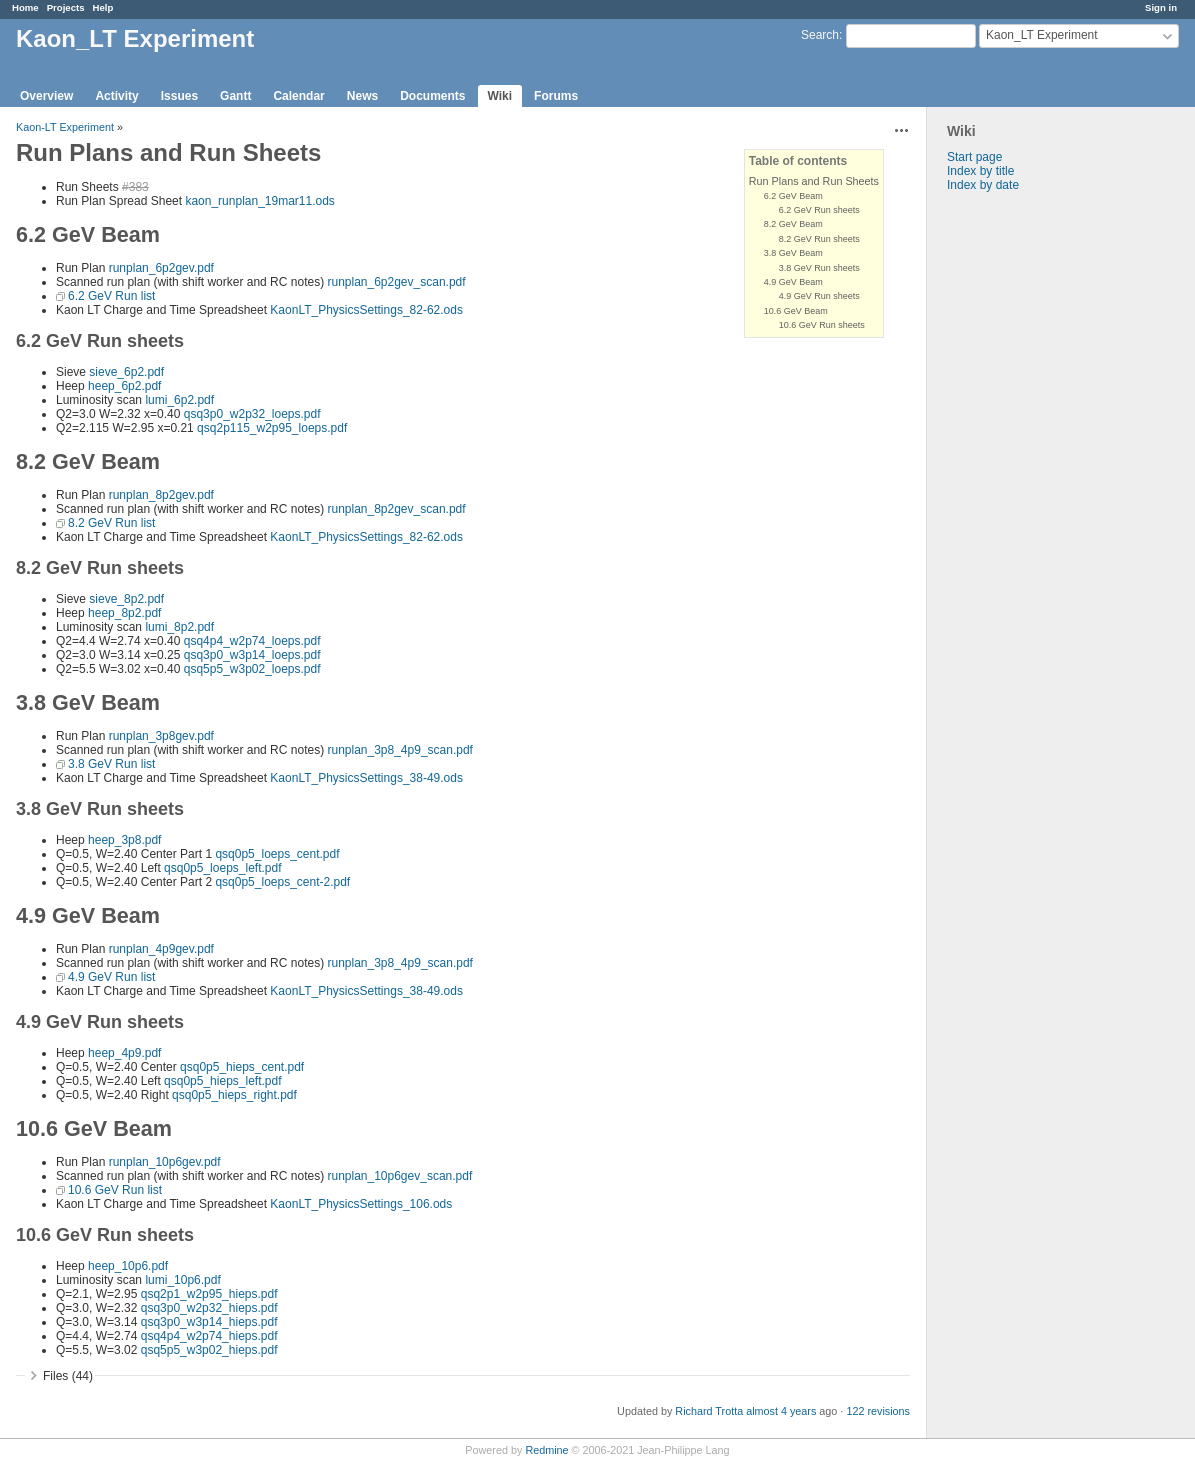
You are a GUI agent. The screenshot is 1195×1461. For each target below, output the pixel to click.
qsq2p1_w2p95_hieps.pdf (209, 1294)
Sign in (1161, 7)
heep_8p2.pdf (124, 613)
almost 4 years (781, 1411)
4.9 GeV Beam (793, 282)
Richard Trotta (709, 1411)
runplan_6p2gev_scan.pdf (396, 282)
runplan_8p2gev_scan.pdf (396, 509)
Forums (556, 96)
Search (820, 35)
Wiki (500, 96)
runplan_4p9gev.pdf (161, 949)
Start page (974, 157)
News (362, 96)
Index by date (983, 185)
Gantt (235, 96)
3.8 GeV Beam (793, 253)
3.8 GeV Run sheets (819, 268)
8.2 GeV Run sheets (819, 239)
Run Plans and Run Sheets (814, 181)
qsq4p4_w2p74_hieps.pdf (209, 1336)
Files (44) (68, 1376)
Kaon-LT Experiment (65, 127)
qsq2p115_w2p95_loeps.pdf (272, 428)
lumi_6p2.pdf (179, 400)
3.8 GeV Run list (111, 764)
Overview (46, 96)
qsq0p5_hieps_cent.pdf (242, 1067)
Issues (179, 96)
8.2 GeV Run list (111, 523)
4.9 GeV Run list (111, 977)
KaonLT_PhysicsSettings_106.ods (361, 1204)
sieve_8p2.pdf (126, 599)
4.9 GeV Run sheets (819, 296)
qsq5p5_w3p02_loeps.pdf (252, 669)
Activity (116, 96)
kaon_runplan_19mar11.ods (259, 201)
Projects (66, 7)
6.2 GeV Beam (793, 196)
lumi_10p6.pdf (182, 1280)
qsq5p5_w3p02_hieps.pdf (209, 1350)
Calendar (298, 96)
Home (25, 7)
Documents (432, 96)
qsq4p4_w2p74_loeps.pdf (252, 641)
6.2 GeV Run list (111, 296)
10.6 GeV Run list (115, 1190)
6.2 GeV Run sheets (819, 210)
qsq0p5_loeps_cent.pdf (277, 854)
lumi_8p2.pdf (179, 627)
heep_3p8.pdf (124, 840)
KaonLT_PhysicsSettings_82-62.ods (366, 310)
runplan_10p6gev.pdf (165, 1162)
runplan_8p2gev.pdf (161, 495)
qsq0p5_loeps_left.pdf (222, 868)
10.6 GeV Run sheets (822, 325)
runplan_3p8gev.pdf (161, 736)
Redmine (546, 1450)
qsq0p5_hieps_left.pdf (222, 1081)
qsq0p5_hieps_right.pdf (234, 1095)
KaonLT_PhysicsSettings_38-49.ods (366, 778)
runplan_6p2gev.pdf (161, 268)
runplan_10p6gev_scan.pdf (399, 1176)
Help (103, 7)
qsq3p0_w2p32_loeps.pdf (252, 414)
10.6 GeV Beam (796, 311)
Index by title (980, 171)
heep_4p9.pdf (124, 1053)
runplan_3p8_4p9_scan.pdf (399, 750)
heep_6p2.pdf (124, 386)
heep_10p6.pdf (128, 1266)
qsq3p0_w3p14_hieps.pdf (209, 1322)
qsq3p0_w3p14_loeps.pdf (252, 655)
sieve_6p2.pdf (126, 372)
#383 (135, 187)
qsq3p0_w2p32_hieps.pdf (209, 1308)
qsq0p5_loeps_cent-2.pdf (282, 882)
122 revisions (878, 1411)
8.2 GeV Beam (793, 224)
